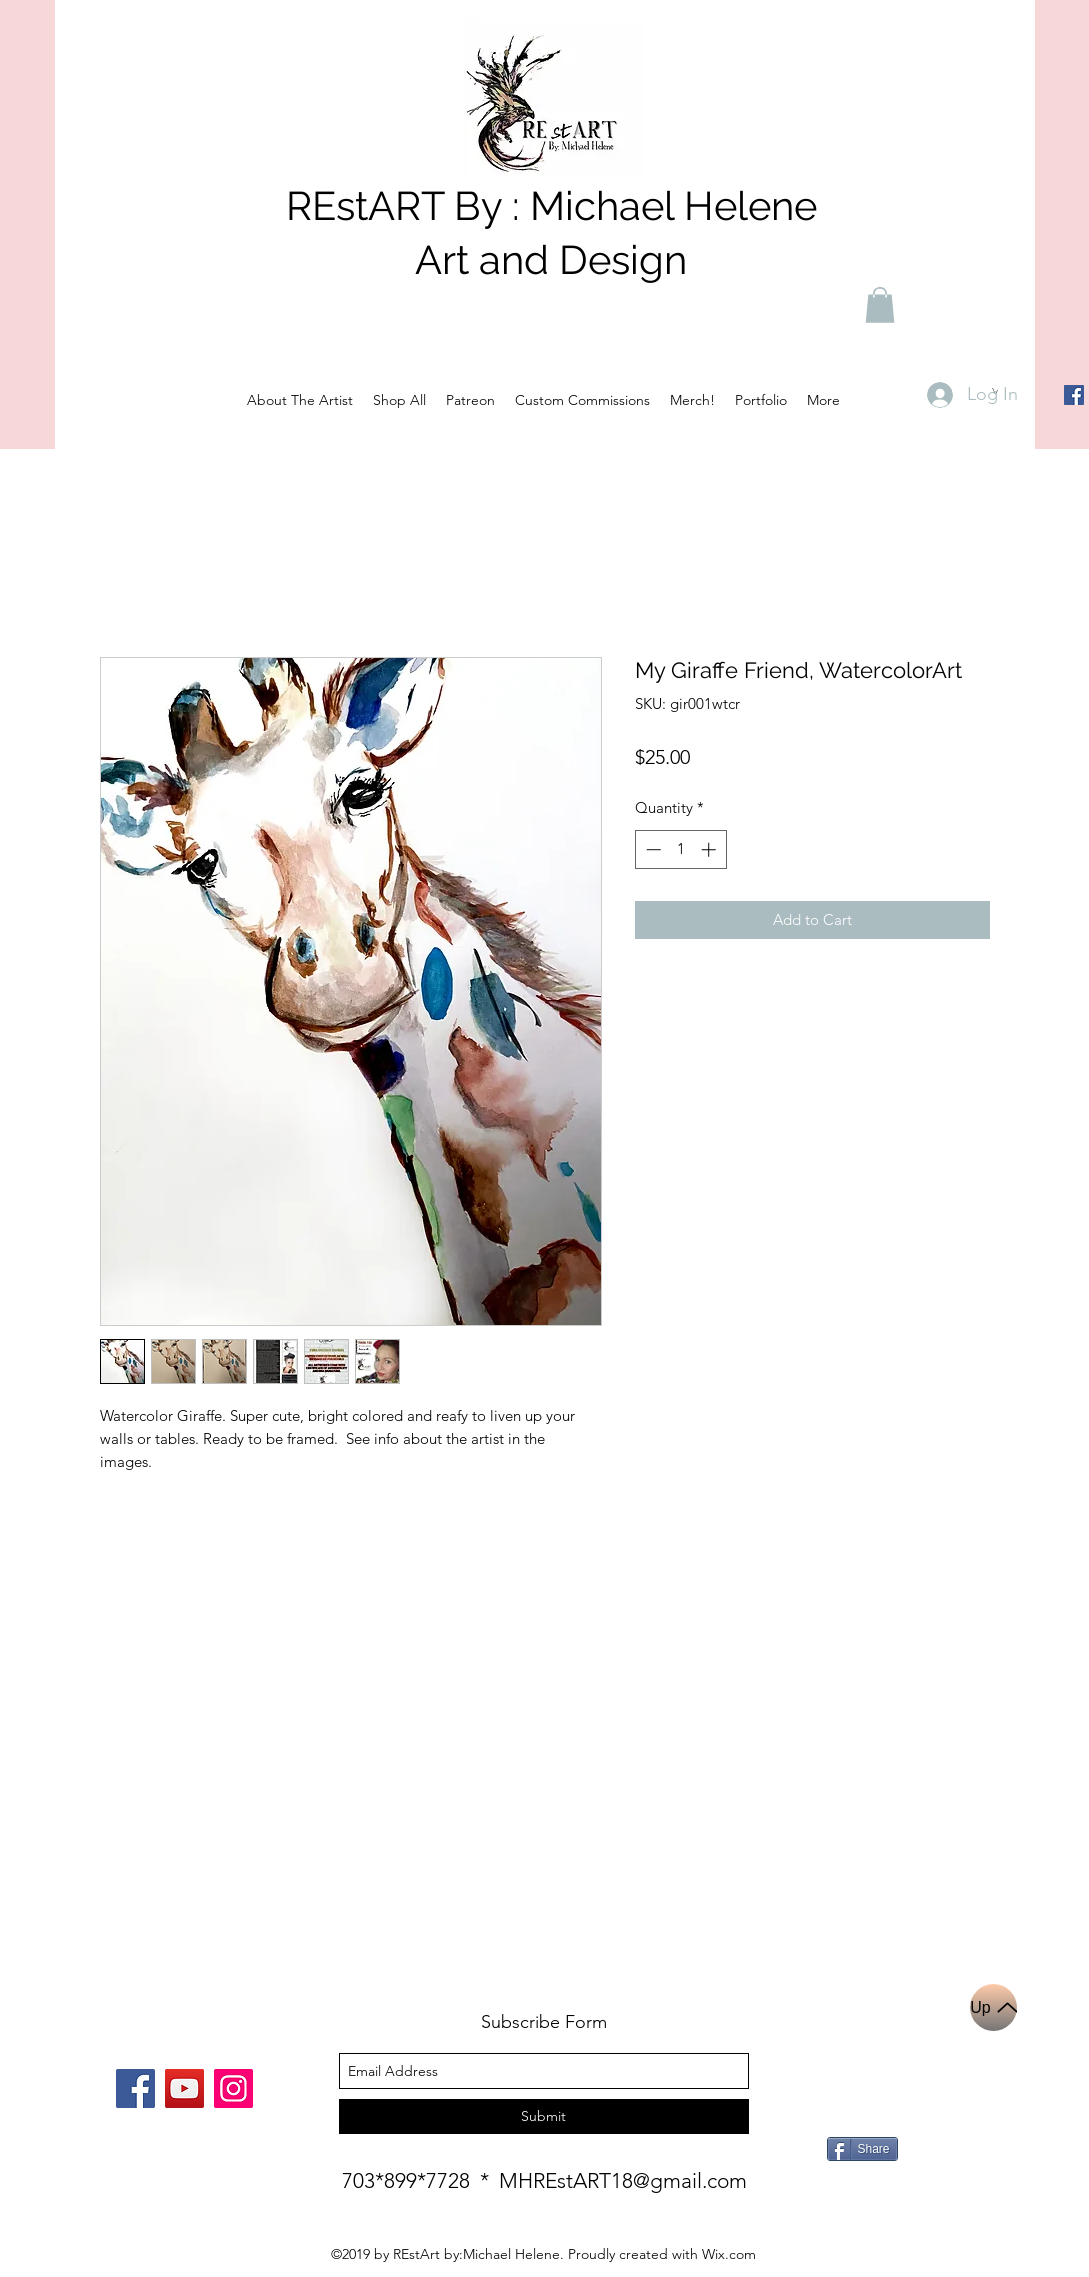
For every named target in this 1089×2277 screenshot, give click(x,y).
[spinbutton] (680, 849)
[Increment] (710, 849)
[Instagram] (233, 2088)
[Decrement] (651, 849)
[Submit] (544, 2116)
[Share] (862, 2149)
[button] (880, 305)
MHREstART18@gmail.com (623, 2180)
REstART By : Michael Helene (551, 205)
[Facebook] (1074, 395)
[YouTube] (184, 2088)
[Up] (993, 2007)
